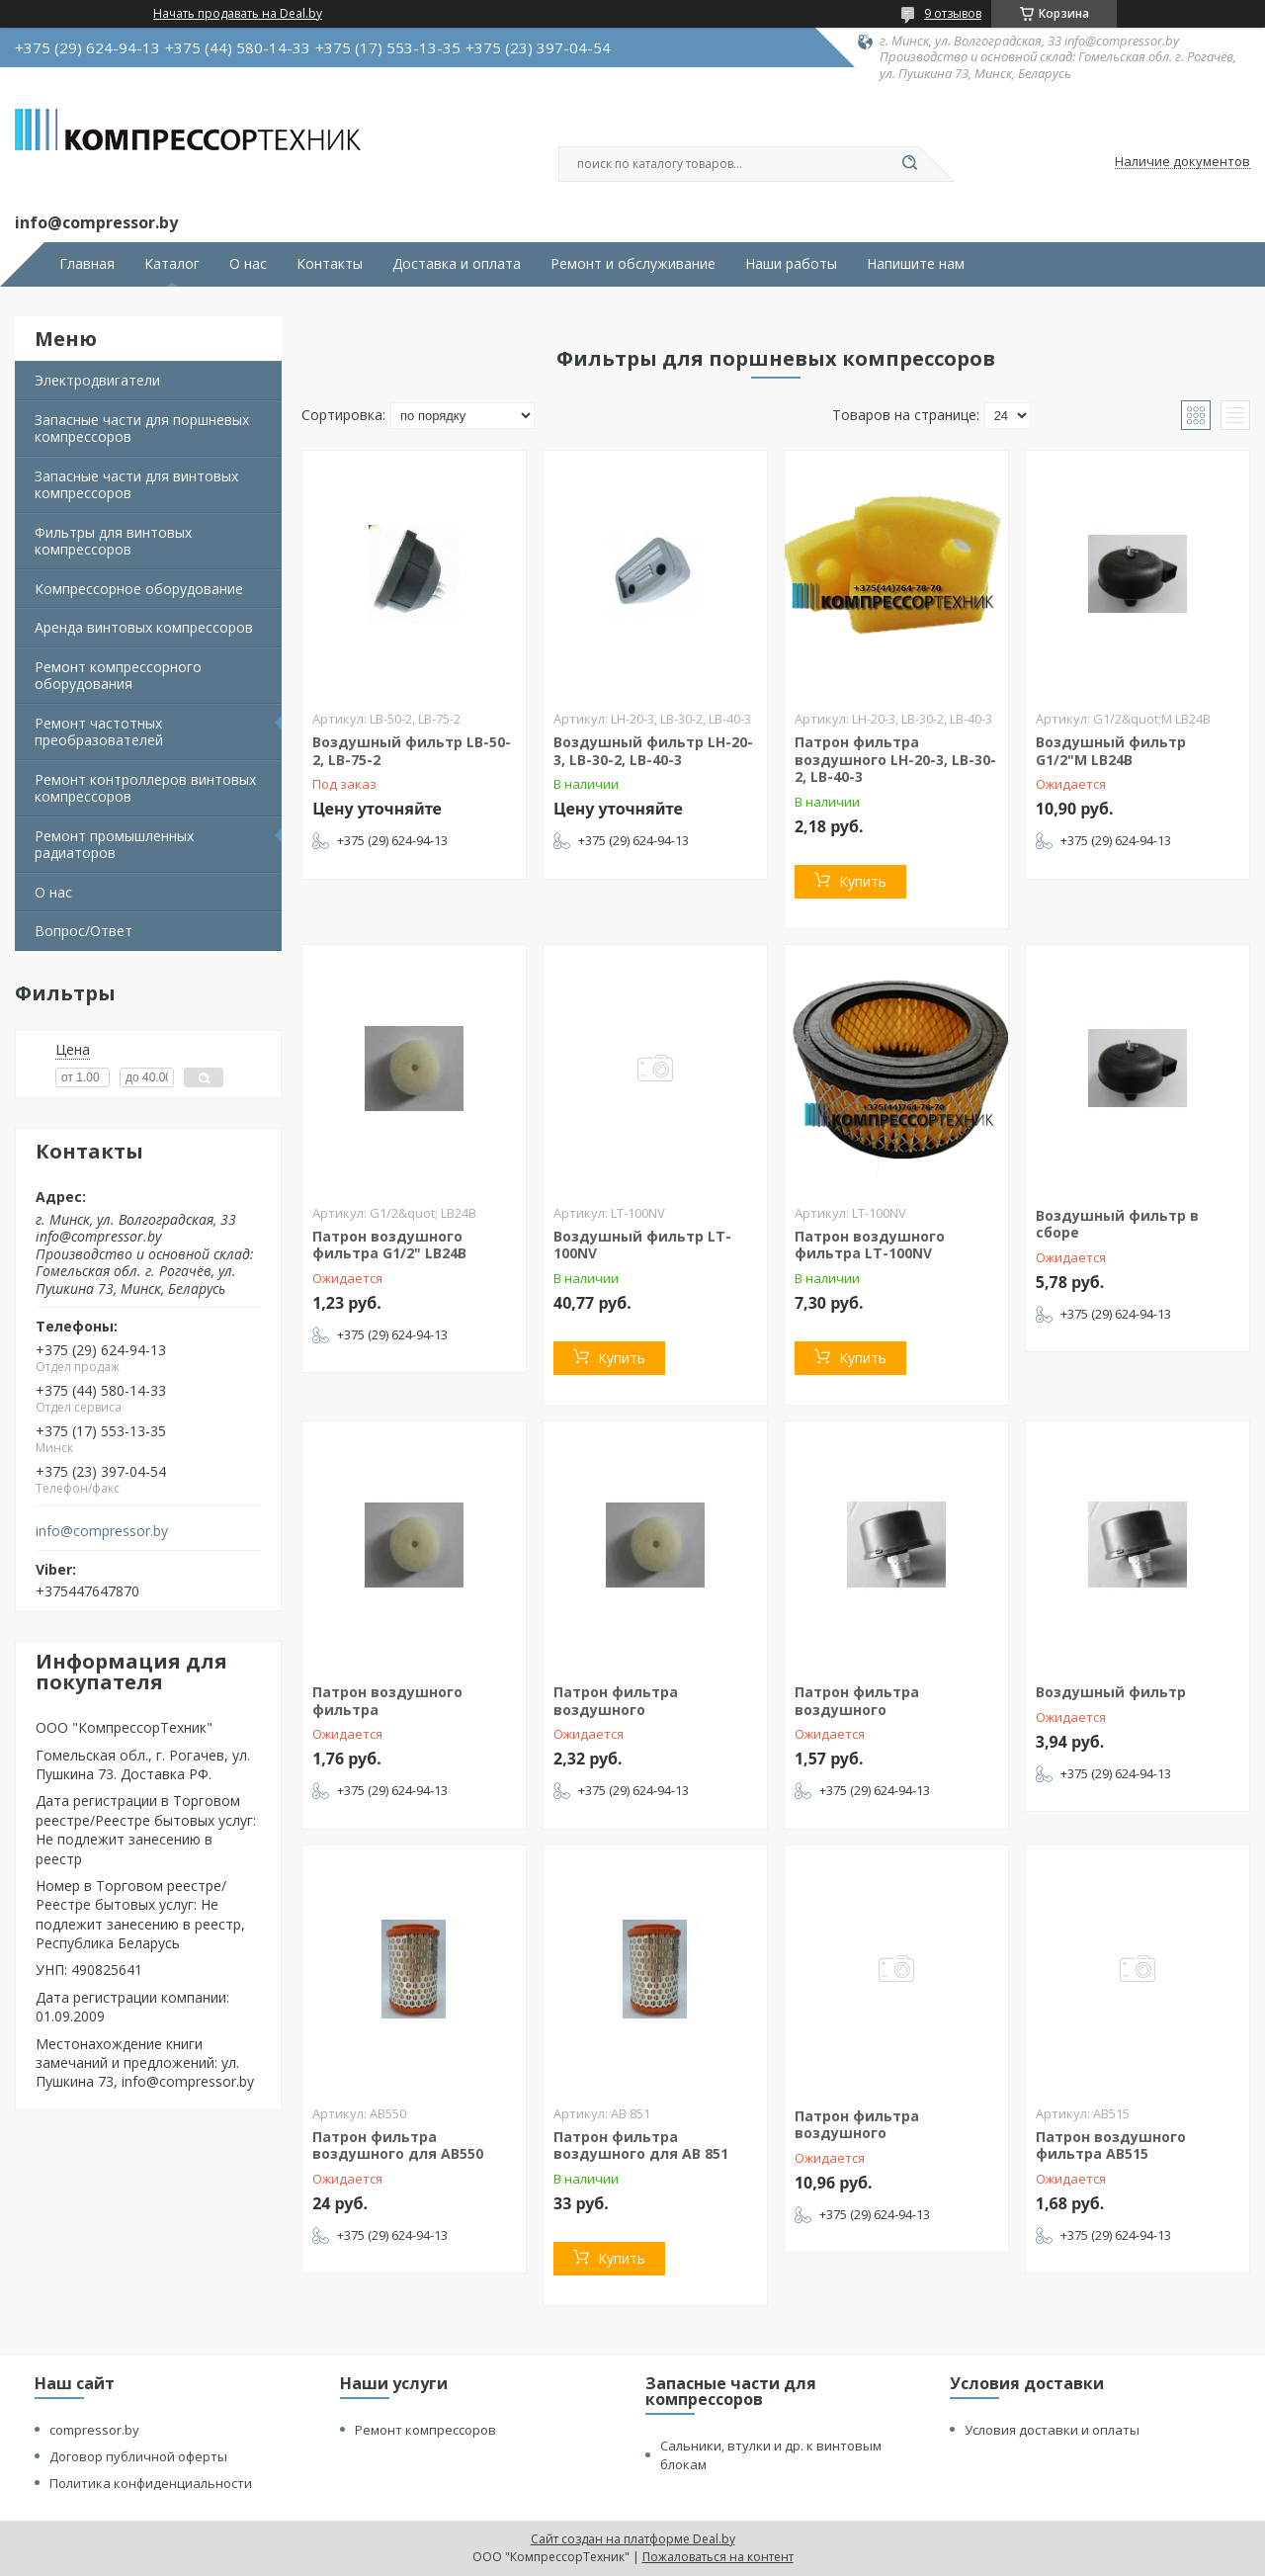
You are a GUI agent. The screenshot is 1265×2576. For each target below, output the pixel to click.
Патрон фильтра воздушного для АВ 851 (640, 2145)
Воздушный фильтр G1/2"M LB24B (1111, 750)
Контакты (329, 264)
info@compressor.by (102, 1531)
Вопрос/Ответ (83, 930)
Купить (862, 881)
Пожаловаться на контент (718, 2556)
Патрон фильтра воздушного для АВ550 (397, 2145)
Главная (87, 264)
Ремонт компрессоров (425, 2430)
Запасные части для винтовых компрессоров (136, 485)
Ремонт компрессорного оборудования (118, 675)
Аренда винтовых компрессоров (144, 627)
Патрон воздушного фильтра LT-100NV (870, 1245)
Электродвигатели (97, 380)
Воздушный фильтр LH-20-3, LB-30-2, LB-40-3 (653, 750)
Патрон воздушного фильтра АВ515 (1111, 2145)
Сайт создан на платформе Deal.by (633, 2539)
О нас (248, 264)
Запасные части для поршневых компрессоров (142, 428)
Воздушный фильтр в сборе (1117, 1224)
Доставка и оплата (456, 264)
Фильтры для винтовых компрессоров (113, 541)
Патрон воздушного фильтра (387, 1700)
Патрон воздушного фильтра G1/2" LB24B (389, 1245)
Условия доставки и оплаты (1052, 2430)
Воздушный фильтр (1111, 1691)
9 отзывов (952, 13)
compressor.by (94, 2430)
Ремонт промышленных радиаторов (114, 844)
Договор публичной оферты (138, 2456)
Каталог (172, 264)
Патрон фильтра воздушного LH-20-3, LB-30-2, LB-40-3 (895, 759)
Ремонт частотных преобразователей (99, 732)
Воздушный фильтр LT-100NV (642, 1245)
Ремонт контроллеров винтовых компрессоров (145, 788)
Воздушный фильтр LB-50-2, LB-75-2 (411, 750)
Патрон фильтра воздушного (615, 1700)
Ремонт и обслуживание (633, 264)
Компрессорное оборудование (139, 588)
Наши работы (791, 264)
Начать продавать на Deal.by (237, 14)
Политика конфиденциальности (150, 2483)
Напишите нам (916, 264)
